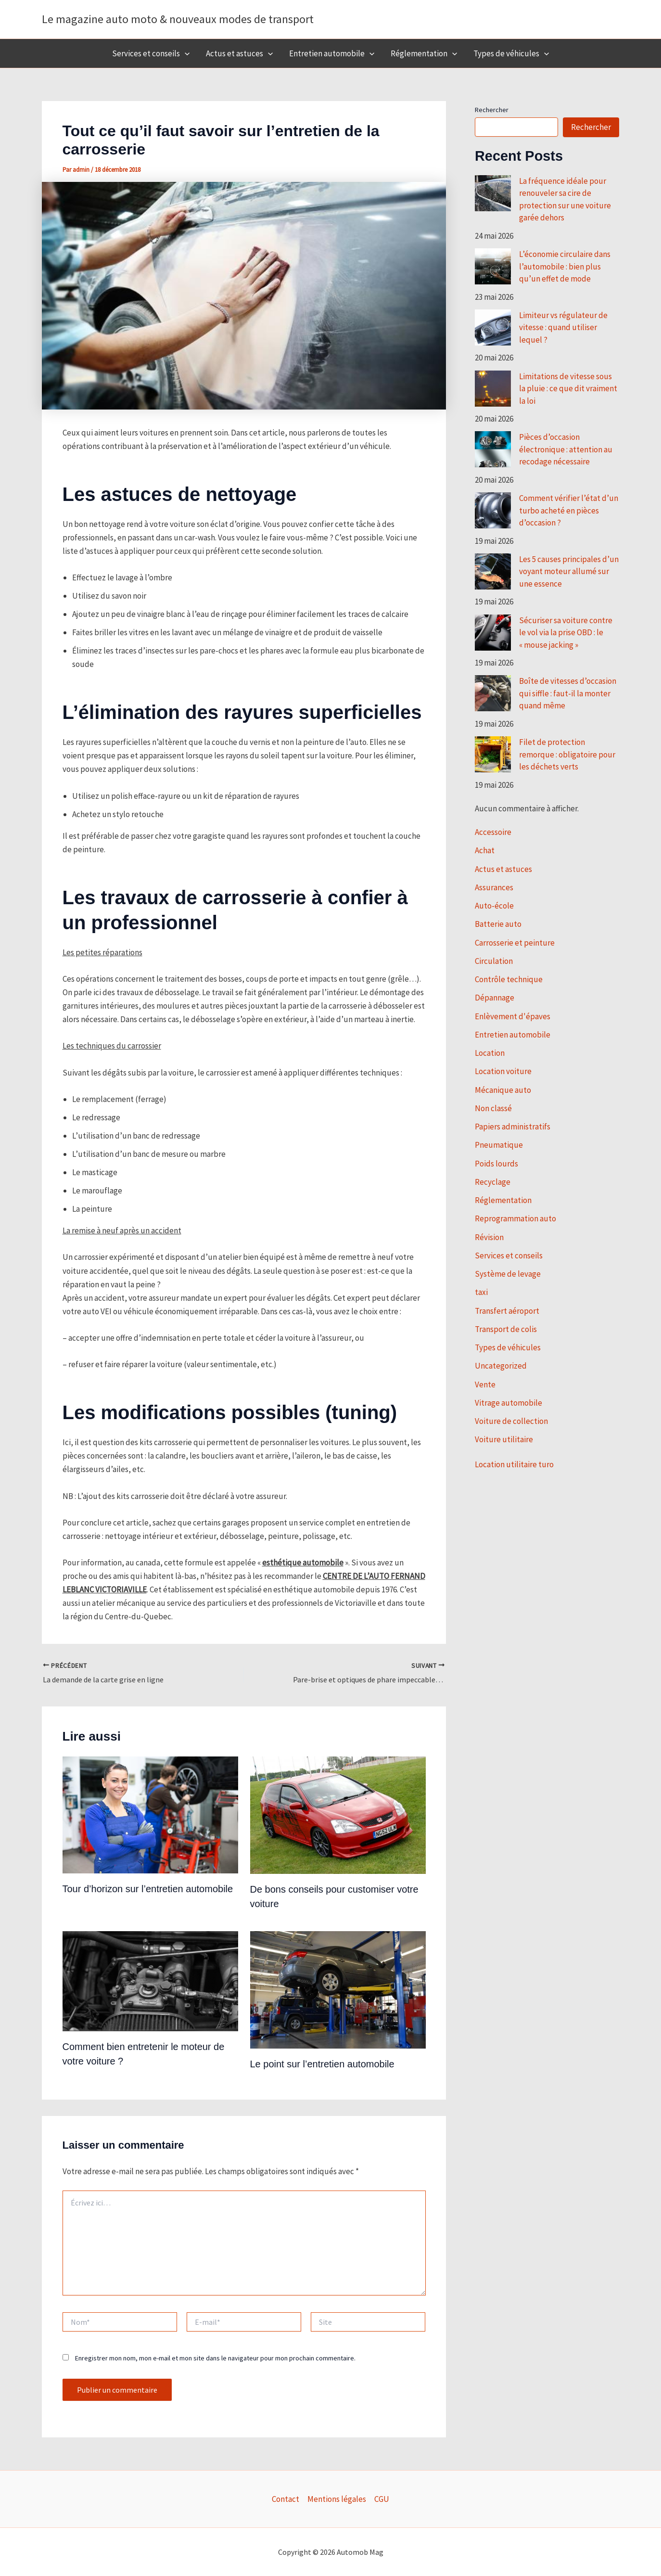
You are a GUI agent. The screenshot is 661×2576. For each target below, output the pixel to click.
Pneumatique (499, 1145)
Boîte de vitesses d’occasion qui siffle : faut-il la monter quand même (567, 693)
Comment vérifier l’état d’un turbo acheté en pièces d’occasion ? (568, 510)
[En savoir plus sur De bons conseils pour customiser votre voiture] (338, 1814)
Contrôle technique (509, 979)
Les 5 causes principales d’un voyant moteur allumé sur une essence (569, 571)
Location (490, 1053)
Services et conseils (151, 53)
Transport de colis (506, 1329)
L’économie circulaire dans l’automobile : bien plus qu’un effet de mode (564, 266)
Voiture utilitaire (504, 1439)
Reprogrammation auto (515, 1218)
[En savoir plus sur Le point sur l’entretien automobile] (338, 1989)
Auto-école (494, 905)
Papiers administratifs (512, 1126)
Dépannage (494, 997)
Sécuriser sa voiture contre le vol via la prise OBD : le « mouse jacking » (565, 632)
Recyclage (492, 1182)
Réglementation (424, 53)
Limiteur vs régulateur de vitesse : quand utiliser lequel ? (563, 327)
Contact (285, 2499)
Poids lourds (496, 1163)
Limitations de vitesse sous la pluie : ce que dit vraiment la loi (568, 388)
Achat (485, 850)
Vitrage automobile (508, 1402)
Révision (489, 1237)
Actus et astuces (239, 53)
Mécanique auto (503, 1090)
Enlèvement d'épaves (512, 1016)
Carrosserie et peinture (515, 942)
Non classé (493, 1108)
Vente (485, 1384)
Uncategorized (501, 1365)
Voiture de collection (511, 1421)
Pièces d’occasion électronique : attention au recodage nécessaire (565, 449)
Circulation (494, 961)
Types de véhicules (511, 53)
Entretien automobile (331, 53)
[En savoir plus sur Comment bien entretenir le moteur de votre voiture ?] (150, 1980)
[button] (185, 53)
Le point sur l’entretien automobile (322, 2064)
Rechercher (491, 109)
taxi (481, 1292)
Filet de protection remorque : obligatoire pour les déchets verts (567, 754)
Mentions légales (336, 2499)
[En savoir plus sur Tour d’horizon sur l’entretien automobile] (150, 1814)
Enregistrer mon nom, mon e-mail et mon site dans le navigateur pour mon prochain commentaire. (215, 2358)
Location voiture (503, 1071)
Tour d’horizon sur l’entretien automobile (148, 1889)
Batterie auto (498, 924)
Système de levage (508, 1274)
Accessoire (493, 832)
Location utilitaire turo (514, 1464)
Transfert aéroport (507, 1311)
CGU (381, 2499)
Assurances (494, 887)
